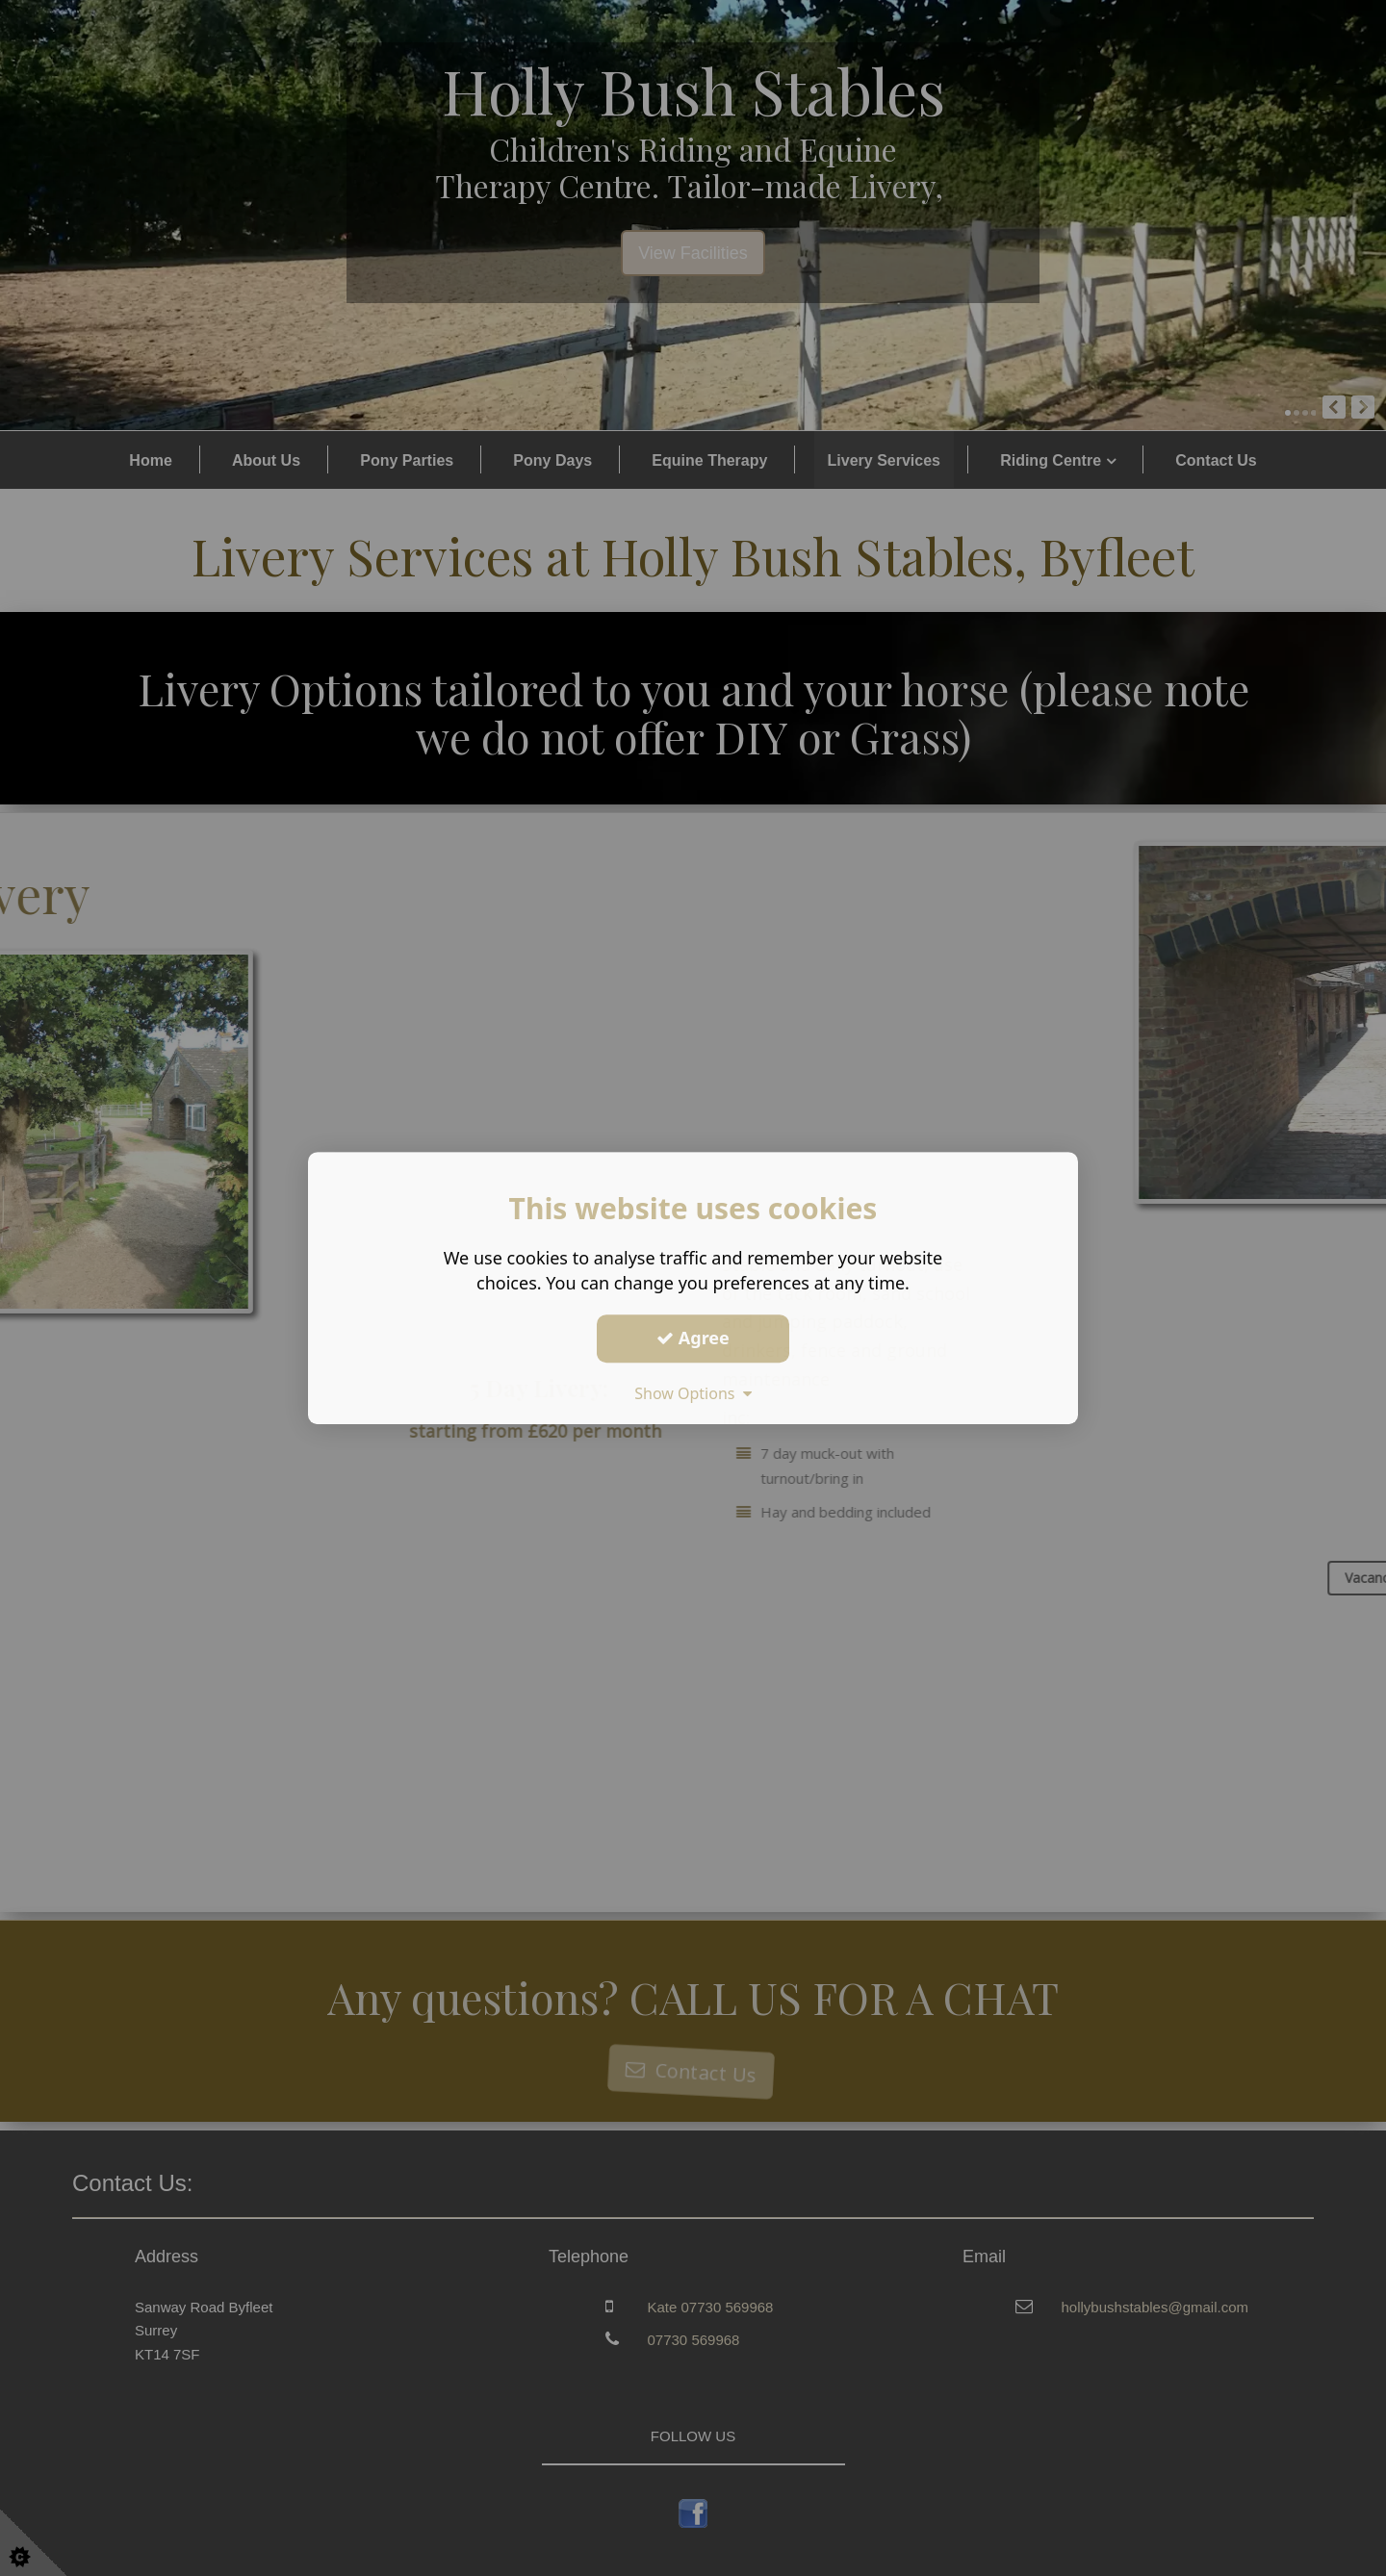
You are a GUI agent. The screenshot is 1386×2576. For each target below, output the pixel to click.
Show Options (693, 1393)
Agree (693, 1337)
